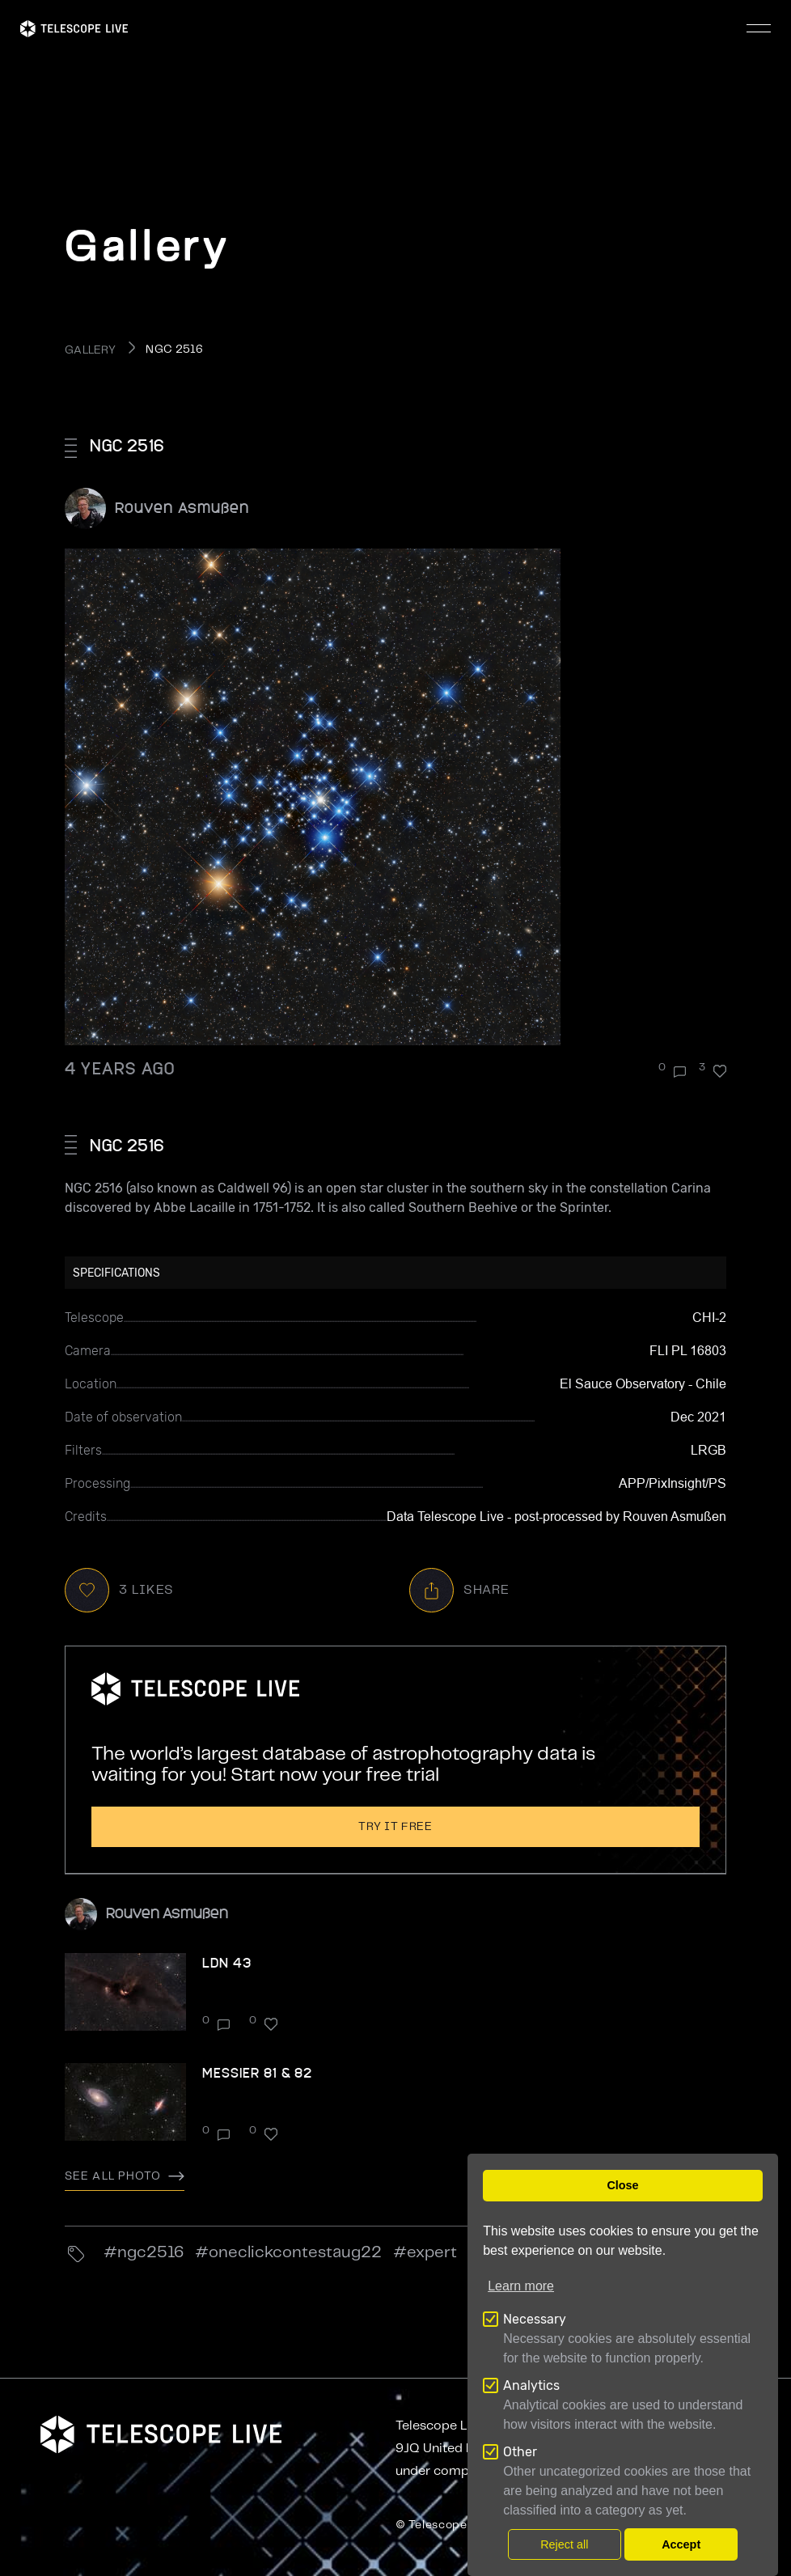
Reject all (564, 2544)
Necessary (534, 2319)
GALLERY (90, 350)
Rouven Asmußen (182, 507)
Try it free (395, 1826)
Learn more (521, 2286)
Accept (681, 2544)
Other (520, 2451)
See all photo (124, 2176)
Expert (432, 2252)
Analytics (531, 2385)
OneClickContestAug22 (295, 2252)
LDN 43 (227, 1962)
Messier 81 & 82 (257, 2072)
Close (622, 2185)
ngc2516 (150, 2252)
